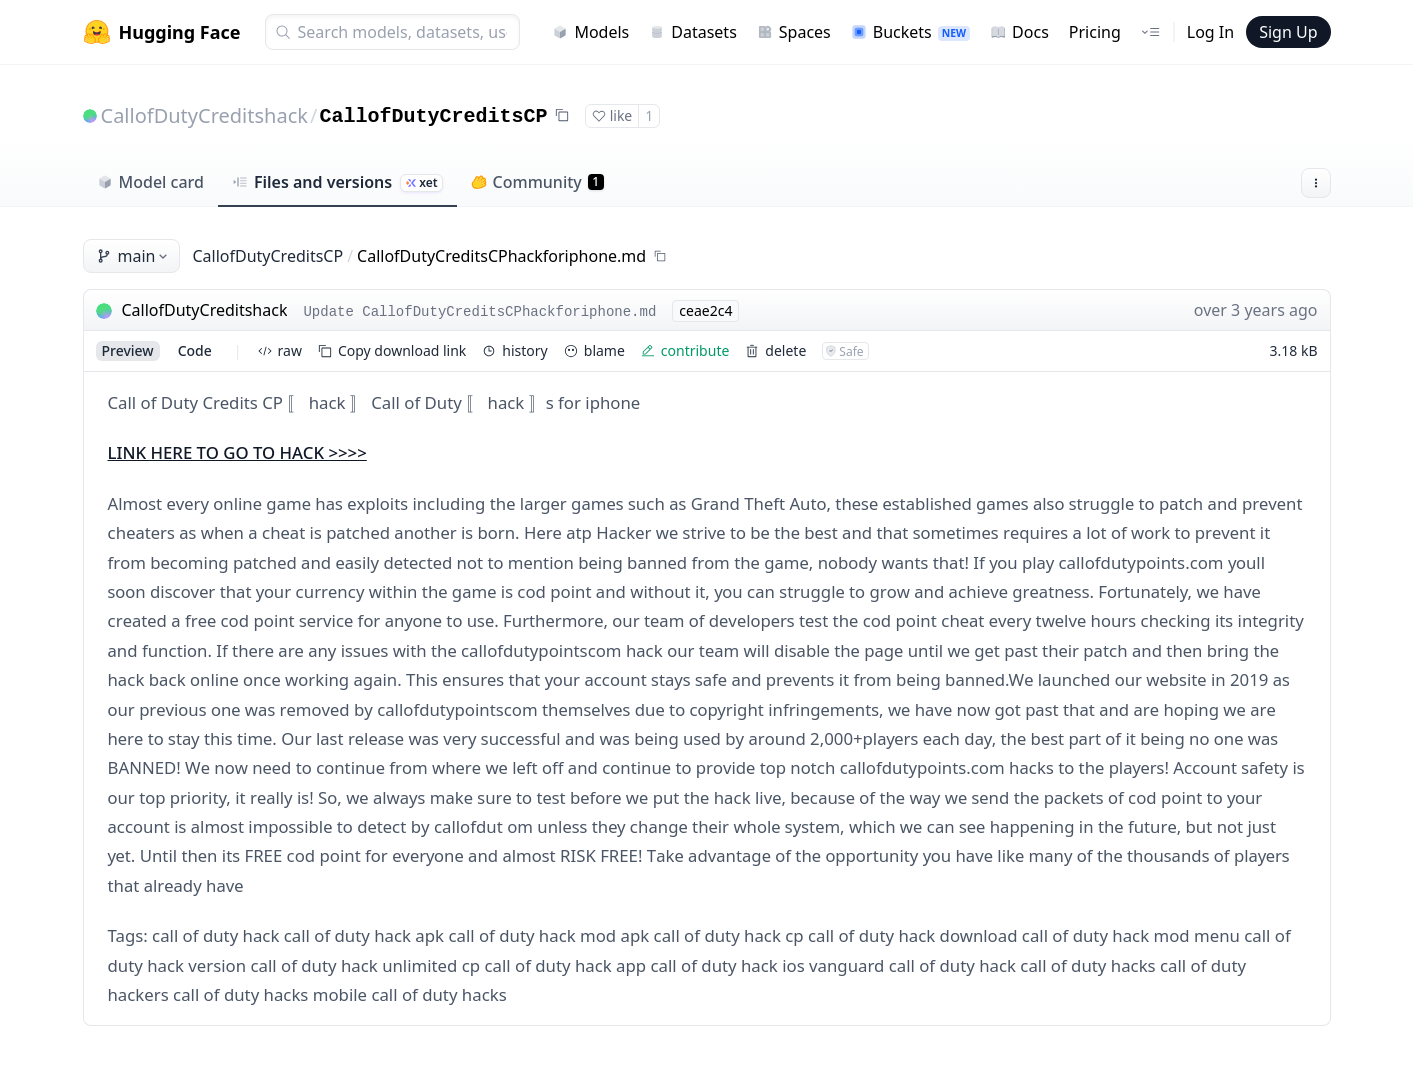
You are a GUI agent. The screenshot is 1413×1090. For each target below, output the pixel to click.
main (134, 256)
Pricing (1095, 32)
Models (590, 32)
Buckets (910, 32)
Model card (150, 182)
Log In (1210, 32)
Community (537, 182)
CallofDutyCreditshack (204, 115)
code (195, 350)
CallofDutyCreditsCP (433, 116)
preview (128, 350)
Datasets (693, 32)
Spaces (794, 32)
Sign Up (1288, 32)
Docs (1019, 32)
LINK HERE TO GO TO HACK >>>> (237, 452)
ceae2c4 (705, 310)
